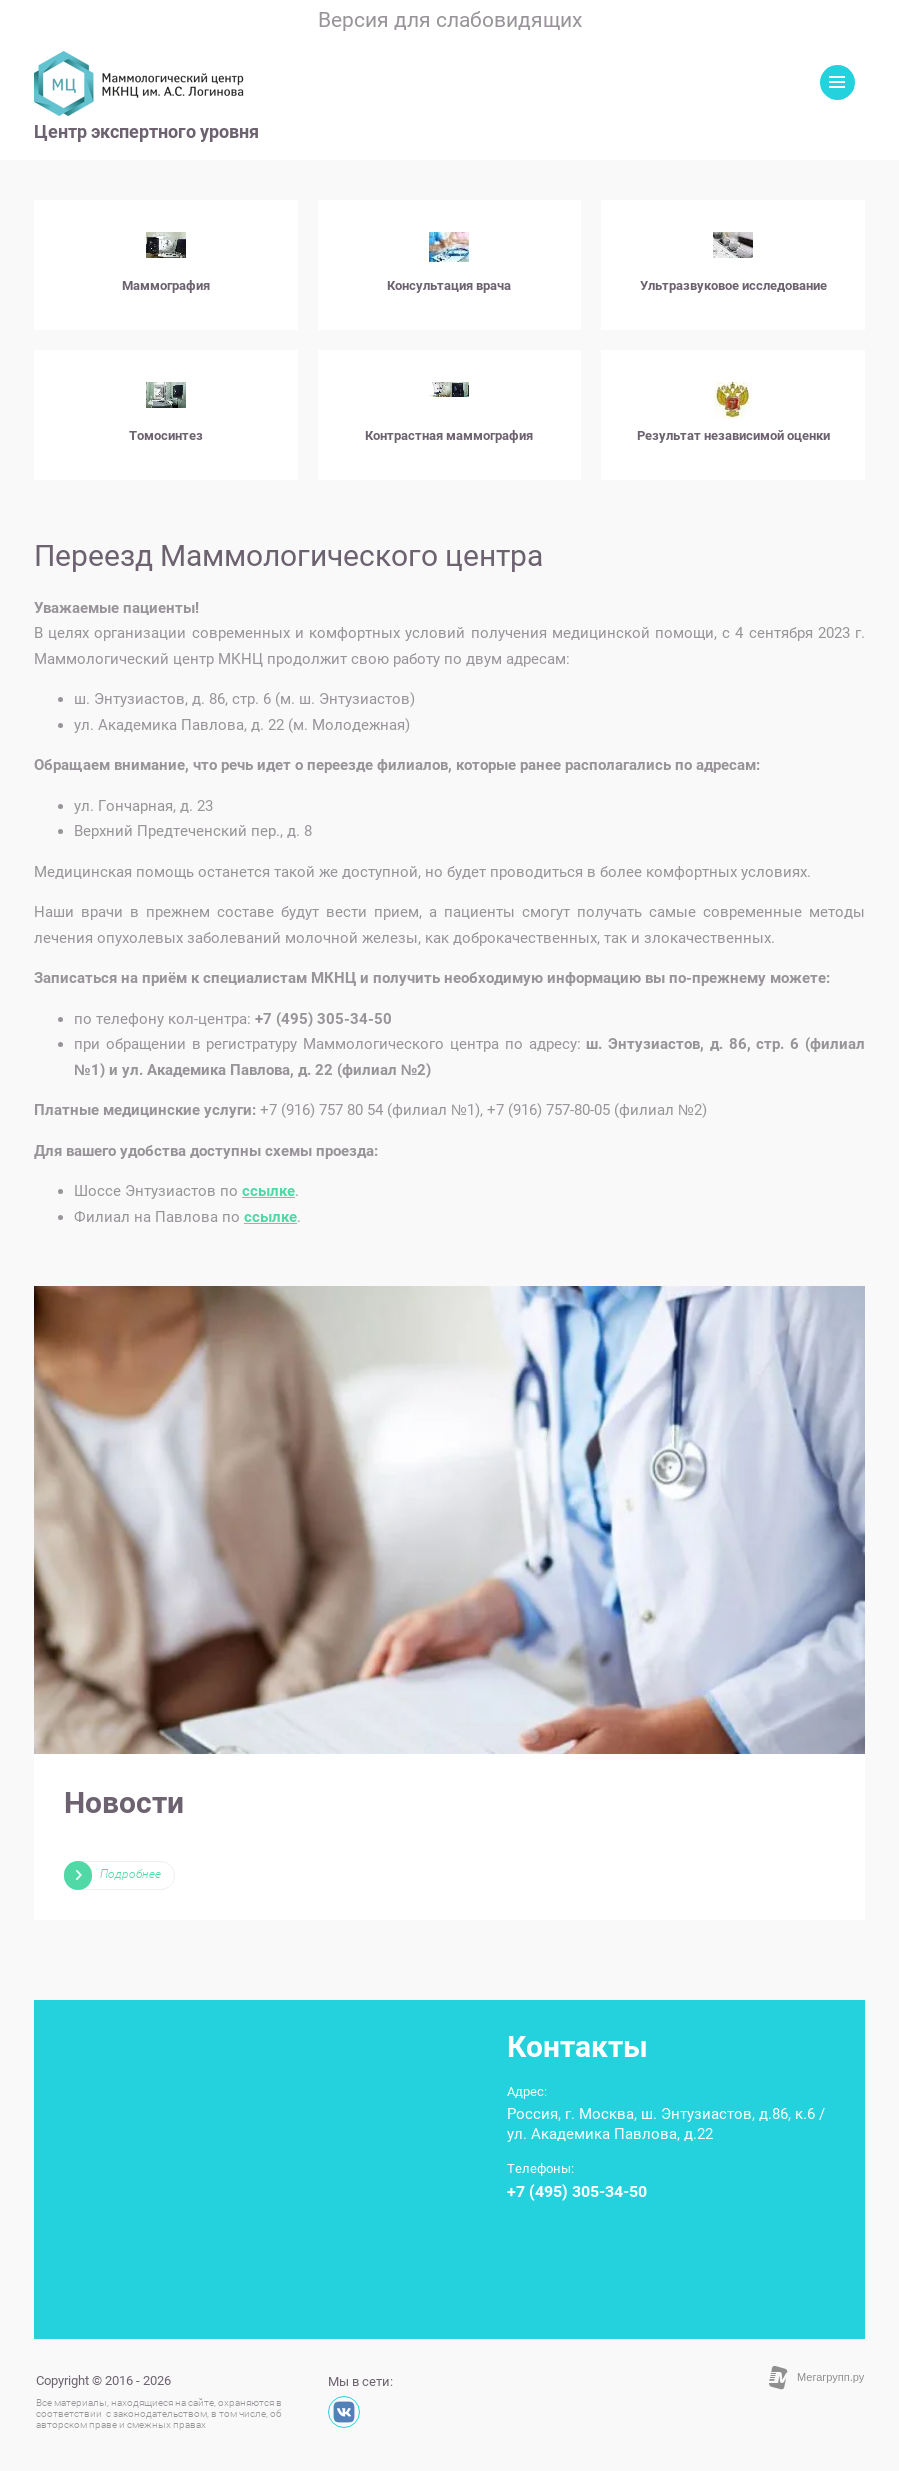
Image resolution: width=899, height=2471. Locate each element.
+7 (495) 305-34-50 (577, 2191)
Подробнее (130, 1874)
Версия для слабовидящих (450, 20)
